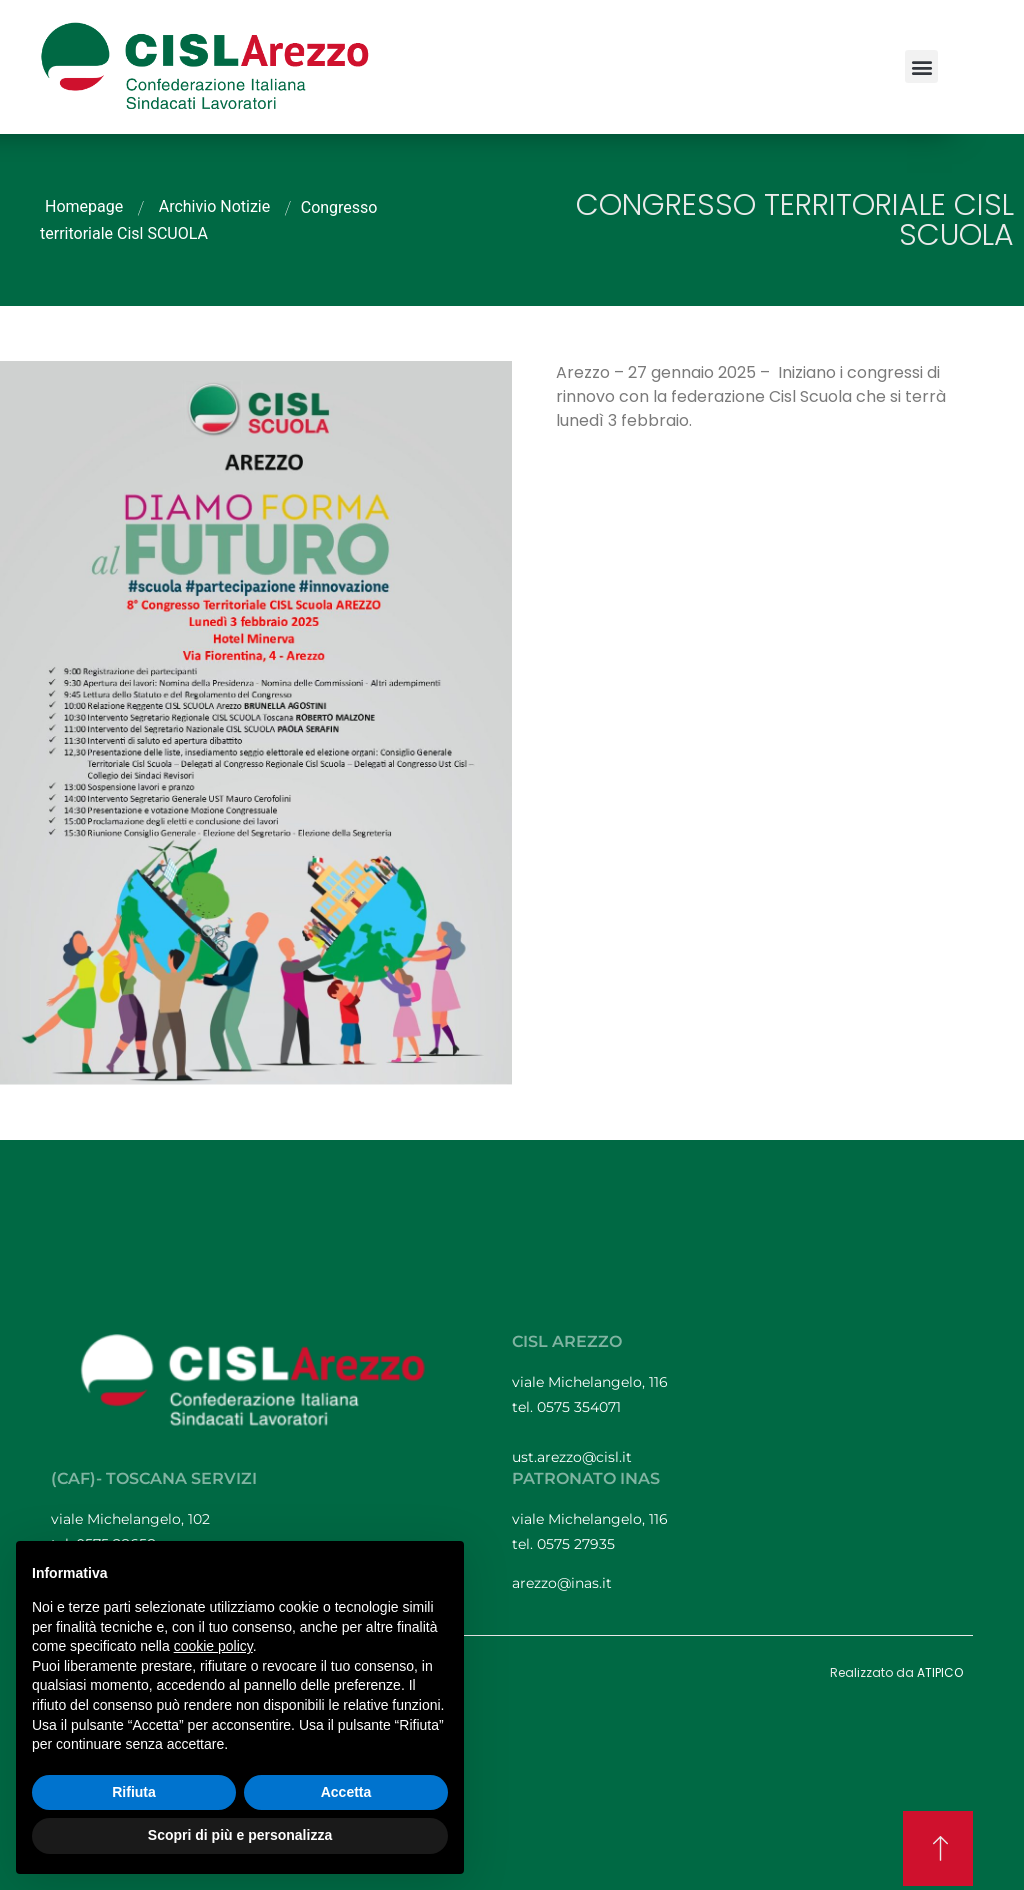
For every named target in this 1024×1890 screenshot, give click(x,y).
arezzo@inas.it (562, 1583)
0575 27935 (576, 1544)
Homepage (84, 206)
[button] (921, 66)
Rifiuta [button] (134, 1792)
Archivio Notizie (215, 206)
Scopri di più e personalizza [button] (240, 1835)
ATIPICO (940, 1672)
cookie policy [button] (213, 1646)
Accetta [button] (346, 1792)
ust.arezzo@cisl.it (572, 1457)
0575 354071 (581, 1407)
